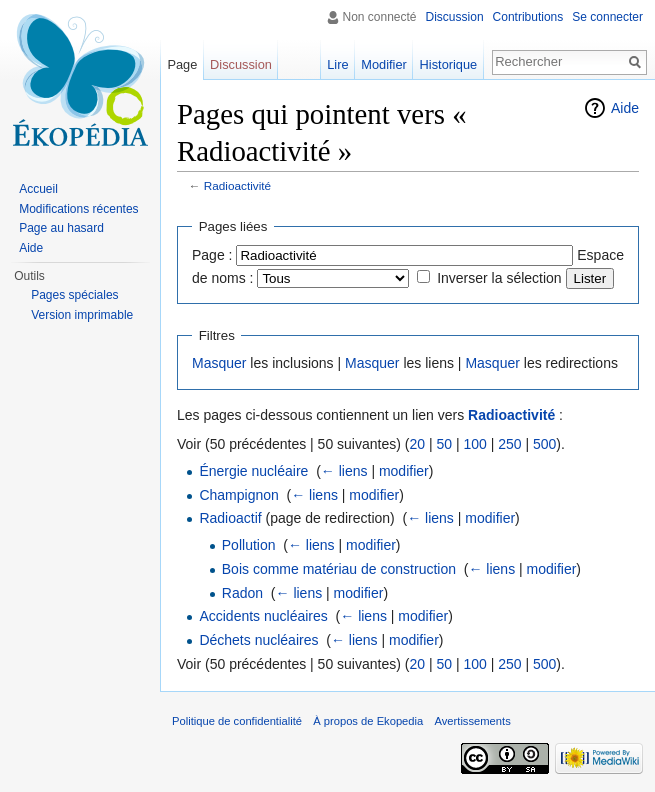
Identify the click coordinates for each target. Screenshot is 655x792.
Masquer (219, 363)
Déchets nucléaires (258, 640)
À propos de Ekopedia (368, 721)
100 (474, 444)
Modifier (384, 64)
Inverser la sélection (499, 278)
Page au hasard (61, 228)
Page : (212, 255)
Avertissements (472, 721)
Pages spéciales (74, 295)
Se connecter (607, 17)
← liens (344, 471)
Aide (625, 108)
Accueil (38, 189)
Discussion (455, 17)
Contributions (528, 17)
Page (182, 64)
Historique (449, 64)
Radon (242, 593)
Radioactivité (237, 185)
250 (509, 444)
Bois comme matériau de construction (339, 569)
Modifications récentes (78, 209)
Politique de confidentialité (237, 721)
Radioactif (230, 518)
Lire (337, 64)
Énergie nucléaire (253, 471)
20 (417, 444)
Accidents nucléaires (263, 616)
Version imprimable (82, 315)
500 (544, 444)
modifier (404, 471)
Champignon (238, 495)
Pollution (249, 545)
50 (444, 444)
